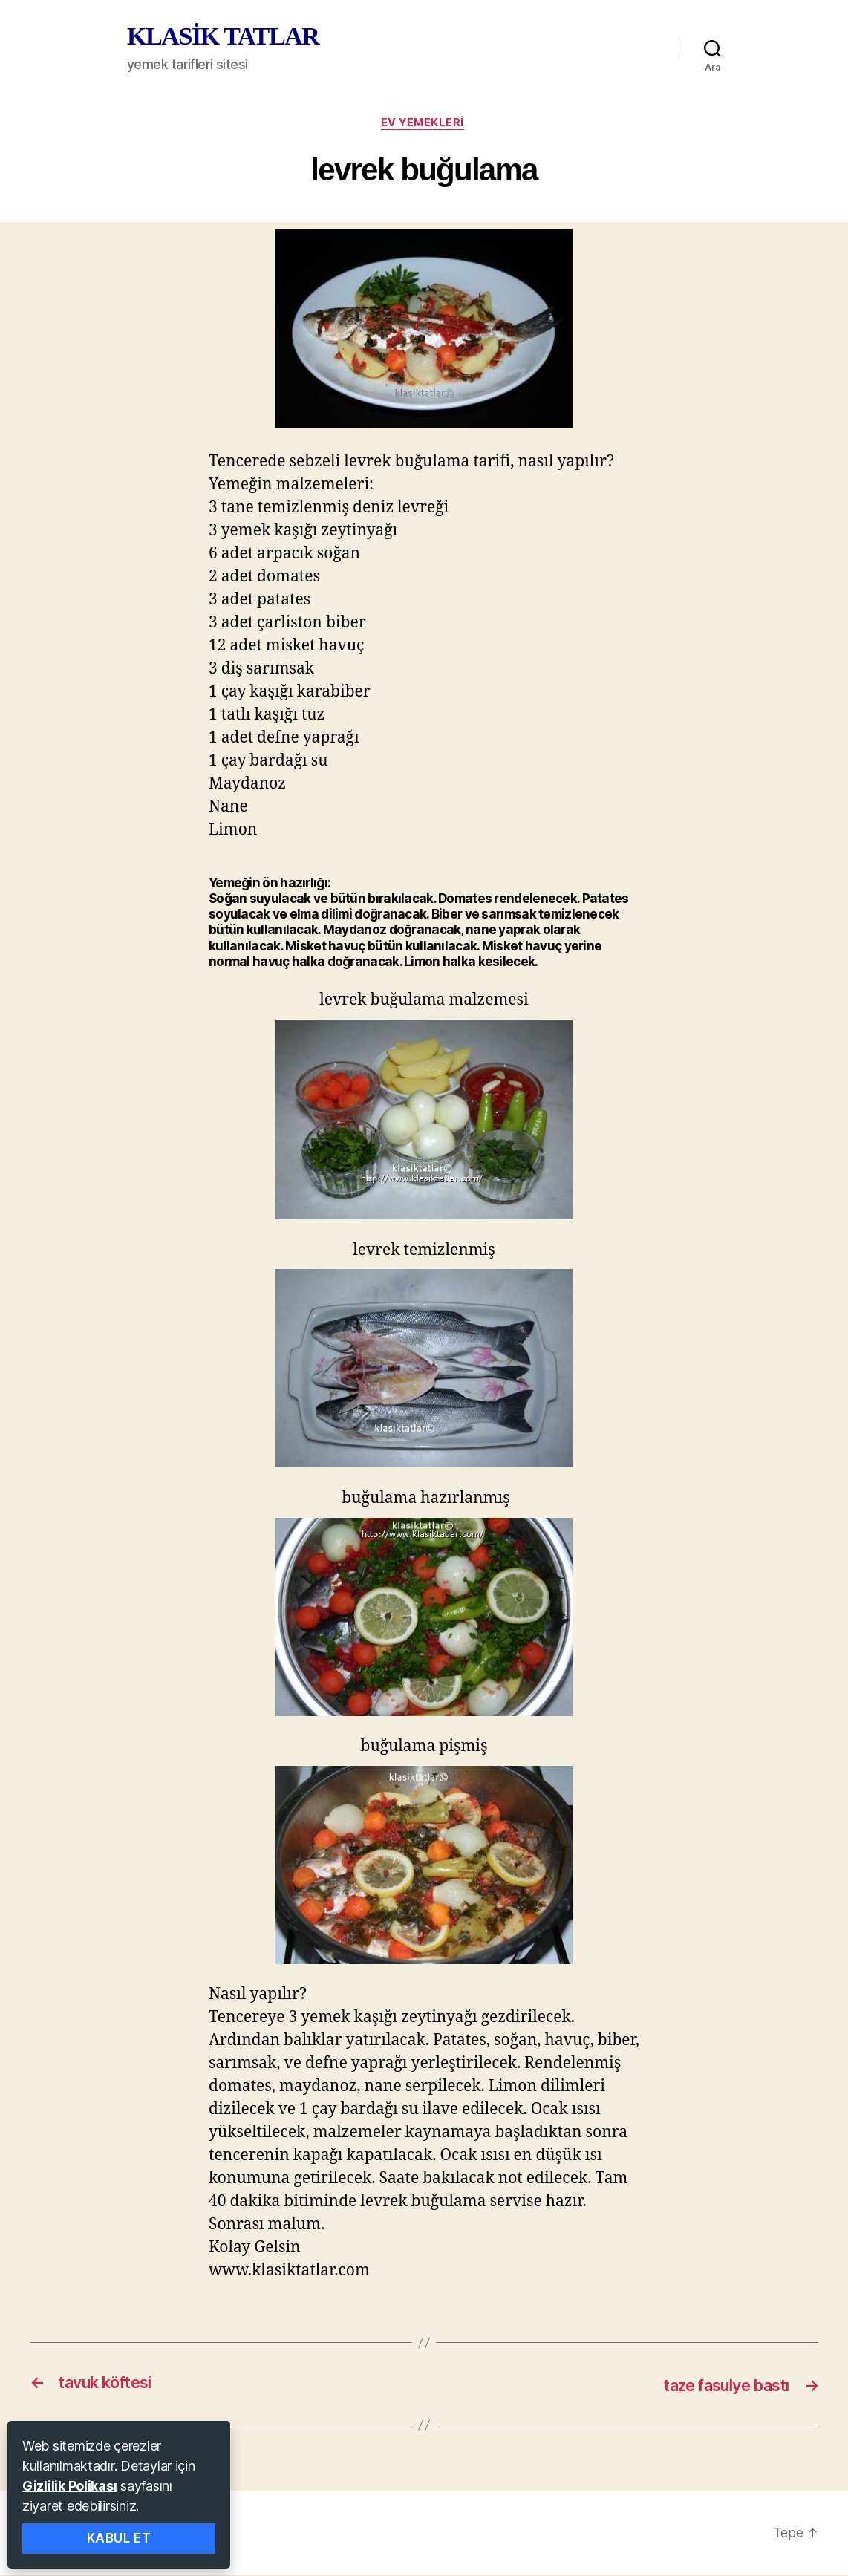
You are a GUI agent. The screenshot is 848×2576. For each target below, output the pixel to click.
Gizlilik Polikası (69, 2486)
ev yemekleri (424, 124)
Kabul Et (119, 2538)
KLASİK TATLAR (223, 36)
